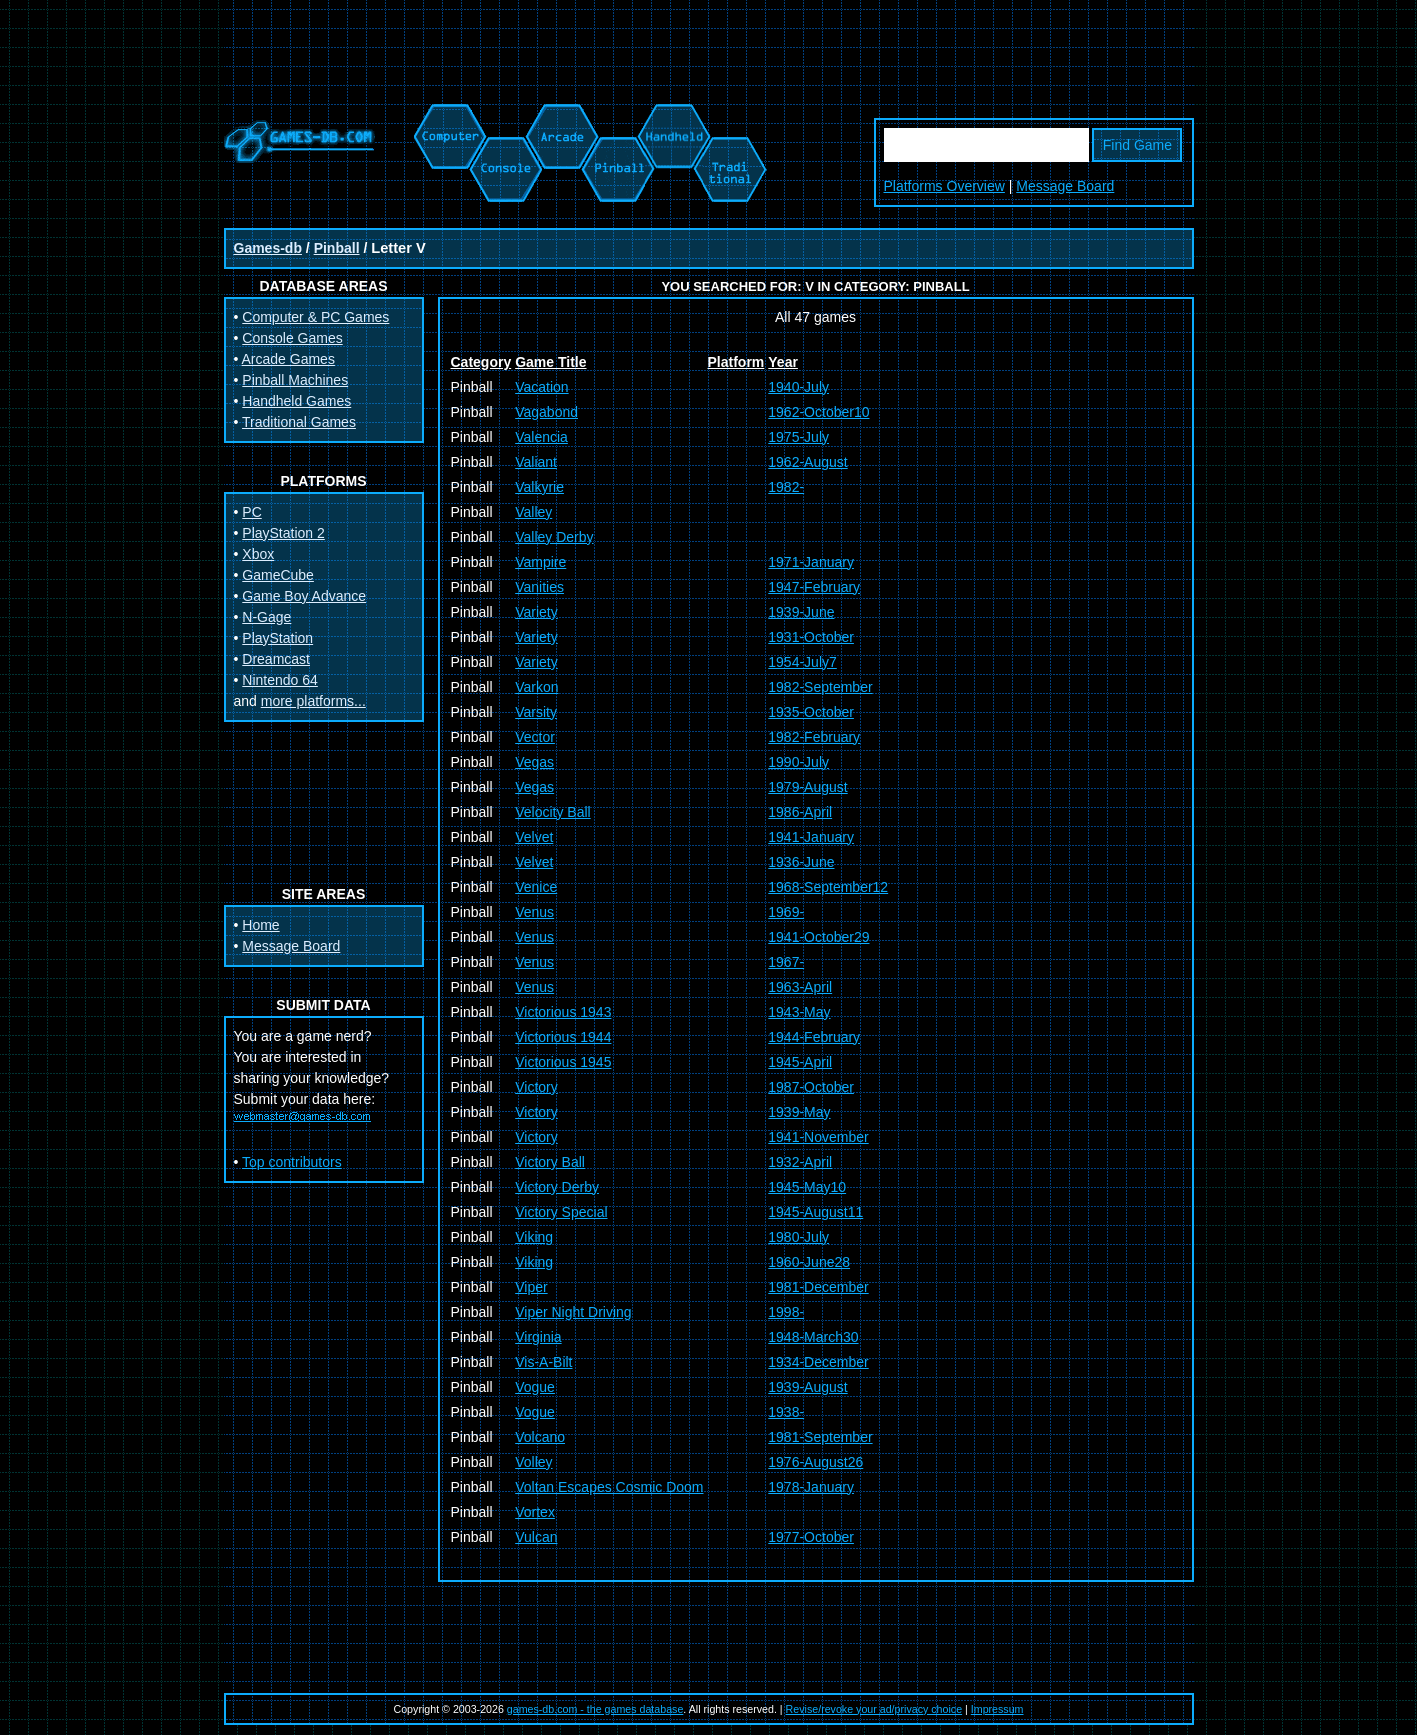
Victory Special (561, 1212)
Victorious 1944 (563, 1037)
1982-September (820, 687)
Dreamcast (276, 659)
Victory (536, 1087)
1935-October (811, 712)
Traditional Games (299, 422)
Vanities (539, 587)
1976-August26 (815, 1462)
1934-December (818, 1362)
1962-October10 (818, 412)
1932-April (800, 1162)
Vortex (535, 1512)
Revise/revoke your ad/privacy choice (874, 1709)
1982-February (814, 737)
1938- (786, 1412)
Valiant (536, 462)
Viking (534, 1237)
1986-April (800, 812)
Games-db (268, 248)
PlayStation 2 (283, 533)
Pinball (337, 248)
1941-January (811, 837)
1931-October (811, 637)
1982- (786, 487)
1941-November (818, 1137)
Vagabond (546, 412)
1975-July (798, 437)
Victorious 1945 (563, 1062)
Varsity (536, 712)
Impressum (997, 1709)
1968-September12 (828, 887)
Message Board (1065, 186)
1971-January (811, 562)
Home (260, 925)
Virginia (538, 1337)
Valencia (541, 437)
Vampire (540, 562)
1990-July (798, 762)
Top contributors (292, 1162)
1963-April (800, 987)
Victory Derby (557, 1187)
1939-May (799, 1112)
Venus (534, 912)
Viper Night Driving (573, 1312)
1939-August (807, 1387)
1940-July (798, 387)
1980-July (798, 1237)
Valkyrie (539, 487)
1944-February (814, 1037)
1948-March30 (813, 1337)
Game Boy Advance (304, 596)
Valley (533, 512)
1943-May (799, 1012)
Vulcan (536, 1537)
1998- (786, 1312)
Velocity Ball (552, 812)
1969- (786, 912)
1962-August (807, 462)
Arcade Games (288, 359)
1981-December (818, 1287)
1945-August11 (815, 1212)
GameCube (278, 575)
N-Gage (266, 617)
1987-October (811, 1087)
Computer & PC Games (315, 317)
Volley (533, 1462)
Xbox (258, 554)
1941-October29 (818, 937)
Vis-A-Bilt (543, 1362)
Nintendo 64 (280, 680)
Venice (536, 887)
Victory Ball (550, 1162)
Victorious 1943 (563, 1012)
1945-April (800, 1062)
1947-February (814, 587)
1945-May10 (807, 1187)
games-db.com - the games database (595, 1709)
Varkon (536, 687)
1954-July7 (802, 662)
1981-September (820, 1437)
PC (251, 512)
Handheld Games (296, 401)
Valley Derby (554, 537)
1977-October (811, 1537)
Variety (536, 612)
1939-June (801, 612)
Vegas (534, 762)
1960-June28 (809, 1262)
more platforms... (313, 701)
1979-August (807, 787)
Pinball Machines (295, 380)
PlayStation (277, 638)
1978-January (811, 1487)
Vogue (535, 1387)
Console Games (292, 338)
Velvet (534, 837)
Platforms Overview (944, 186)
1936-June (801, 862)
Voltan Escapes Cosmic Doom (609, 1487)
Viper (531, 1287)
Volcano (540, 1437)
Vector (535, 737)
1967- (786, 962)
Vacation (541, 387)
